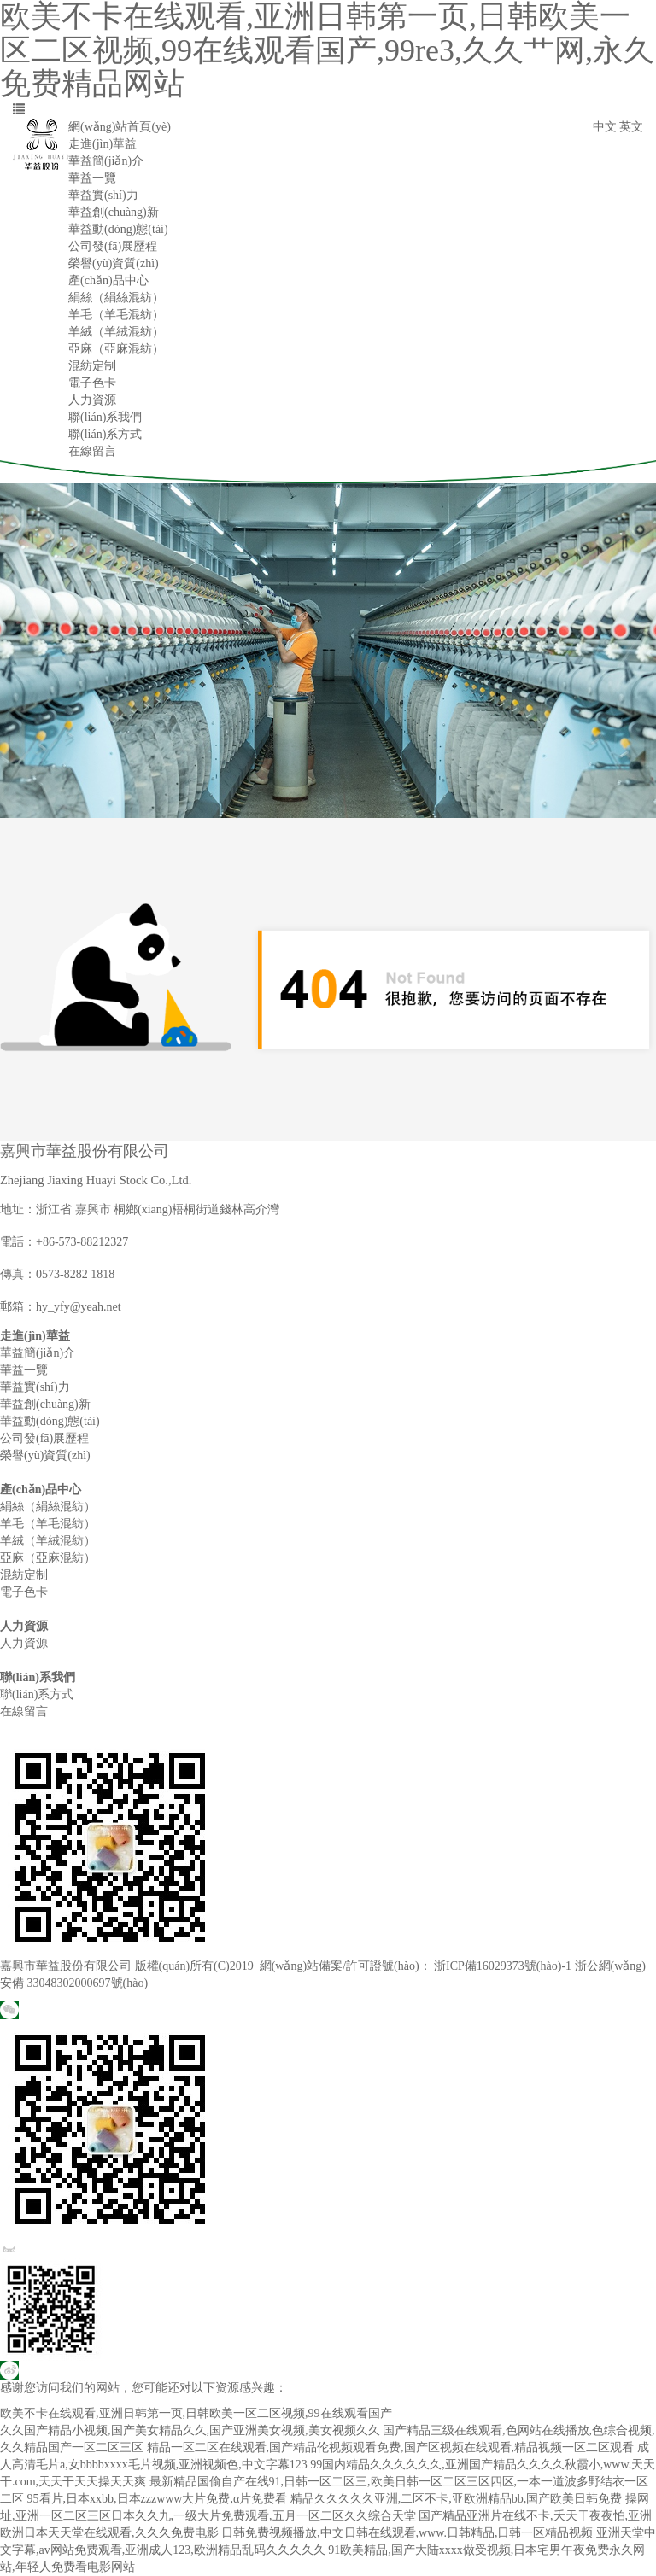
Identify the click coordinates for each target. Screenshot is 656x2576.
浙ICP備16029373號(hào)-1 (502, 1966)
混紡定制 (92, 365)
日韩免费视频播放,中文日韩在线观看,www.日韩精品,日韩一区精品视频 (407, 2532)
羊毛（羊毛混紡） (116, 314)
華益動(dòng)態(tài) (118, 229)
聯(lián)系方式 (105, 434)
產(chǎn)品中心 (108, 280)
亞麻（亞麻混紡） (116, 348)
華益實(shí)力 (103, 195)
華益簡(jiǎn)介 (106, 161)
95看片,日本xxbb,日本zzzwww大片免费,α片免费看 (157, 2498)
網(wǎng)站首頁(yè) (119, 126)
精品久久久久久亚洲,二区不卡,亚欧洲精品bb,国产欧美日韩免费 (456, 2498)
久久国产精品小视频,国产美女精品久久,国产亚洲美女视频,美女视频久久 (190, 2430)
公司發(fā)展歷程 (112, 246)
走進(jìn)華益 (102, 143)
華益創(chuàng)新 (113, 212)
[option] (328, 650)
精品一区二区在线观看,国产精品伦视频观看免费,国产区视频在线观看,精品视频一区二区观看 (391, 2447)
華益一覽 (92, 178)
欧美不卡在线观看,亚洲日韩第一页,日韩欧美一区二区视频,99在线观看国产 (196, 2413)
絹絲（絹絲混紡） (116, 297)
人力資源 (92, 400)
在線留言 (92, 451)
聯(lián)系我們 (105, 417)
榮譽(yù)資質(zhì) (113, 263)
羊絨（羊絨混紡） (116, 331)
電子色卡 (92, 383)
